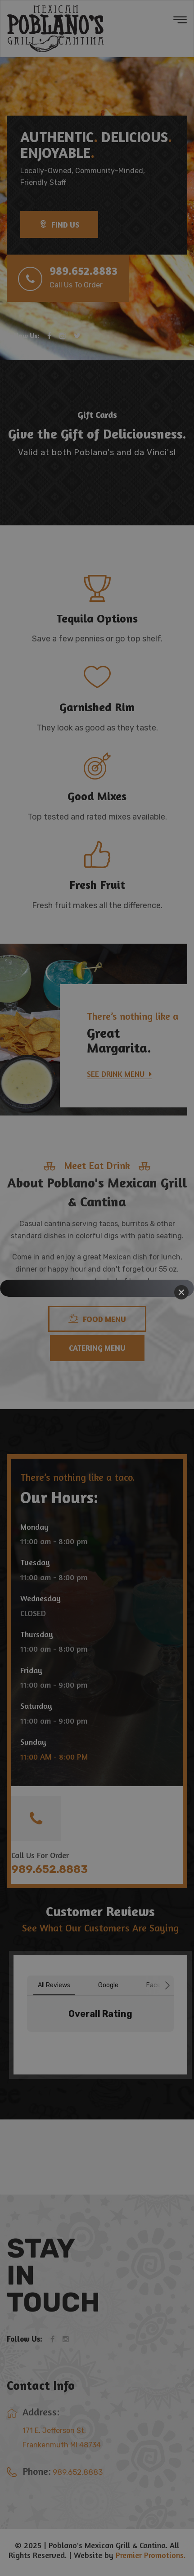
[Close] (181, 1292)
